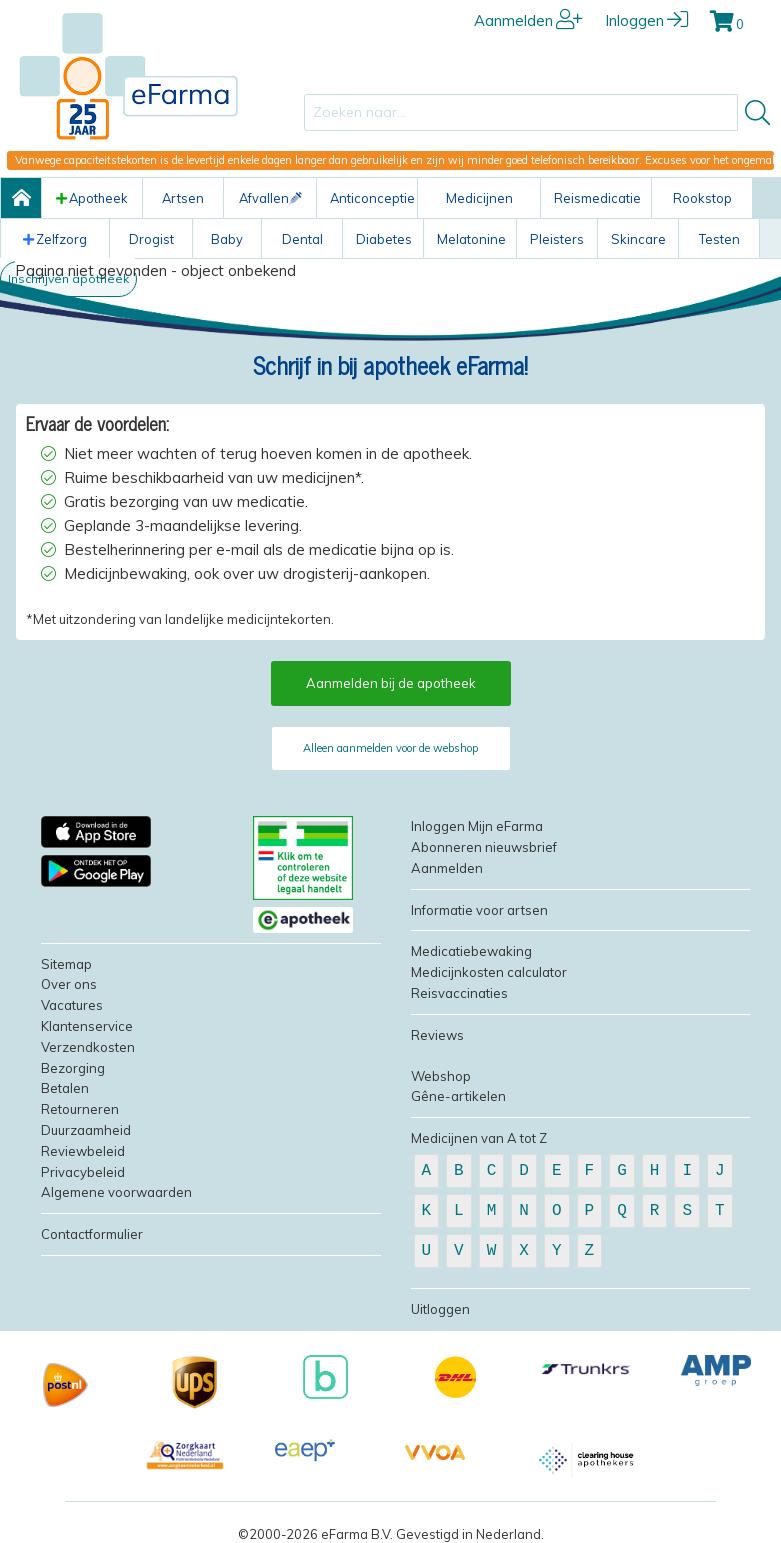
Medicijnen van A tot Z (479, 1138)
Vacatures (72, 1005)
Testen (719, 239)
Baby (227, 239)
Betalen (65, 1088)
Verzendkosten (88, 1047)
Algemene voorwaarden (116, 1192)
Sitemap (66, 964)
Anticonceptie (372, 198)
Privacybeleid (83, 1172)
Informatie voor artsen (479, 910)
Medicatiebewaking (471, 951)
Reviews (437, 1035)
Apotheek (92, 198)
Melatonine (471, 239)
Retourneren (80, 1109)
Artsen (183, 198)
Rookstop (702, 198)
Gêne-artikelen (458, 1096)
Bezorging (73, 1068)
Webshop (441, 1076)
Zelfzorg (55, 239)
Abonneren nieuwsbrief (484, 847)
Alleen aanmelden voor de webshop (390, 748)
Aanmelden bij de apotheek (391, 683)
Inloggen (646, 20)
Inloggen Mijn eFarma (477, 826)
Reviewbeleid (83, 1151)
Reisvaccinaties (459, 993)
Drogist (151, 239)
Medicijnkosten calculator (489, 972)
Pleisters (557, 239)
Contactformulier (92, 1234)
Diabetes (384, 239)
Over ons (69, 984)
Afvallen (270, 198)
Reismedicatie (597, 198)
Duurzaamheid (86, 1130)
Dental (302, 239)
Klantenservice (87, 1026)
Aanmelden (528, 20)
